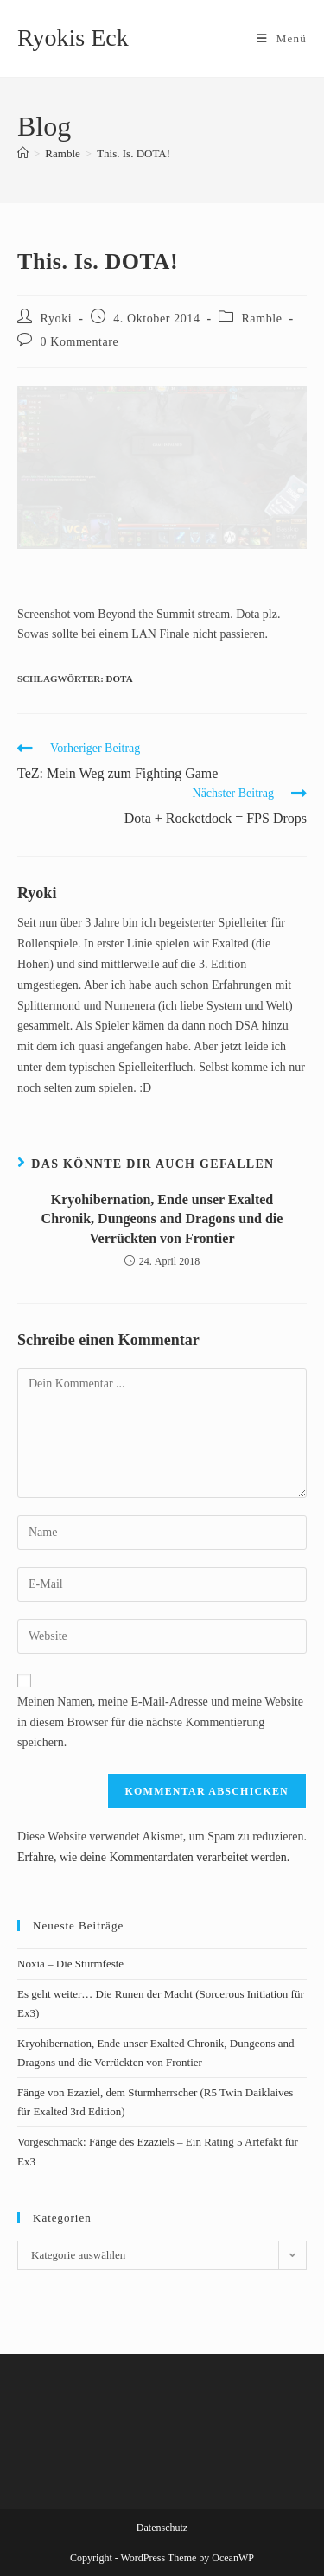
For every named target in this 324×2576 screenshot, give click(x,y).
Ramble (261, 318)
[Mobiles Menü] (282, 38)
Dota (119, 678)
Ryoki (57, 318)
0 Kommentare (80, 341)
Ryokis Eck (73, 37)
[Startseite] (23, 153)
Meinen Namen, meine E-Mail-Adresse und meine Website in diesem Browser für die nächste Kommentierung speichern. (160, 1722)
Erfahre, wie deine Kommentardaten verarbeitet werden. (153, 1857)
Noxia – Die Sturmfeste (70, 1963)
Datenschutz (162, 2528)
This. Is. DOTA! (133, 153)
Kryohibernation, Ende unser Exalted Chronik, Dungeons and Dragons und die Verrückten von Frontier (162, 1219)
